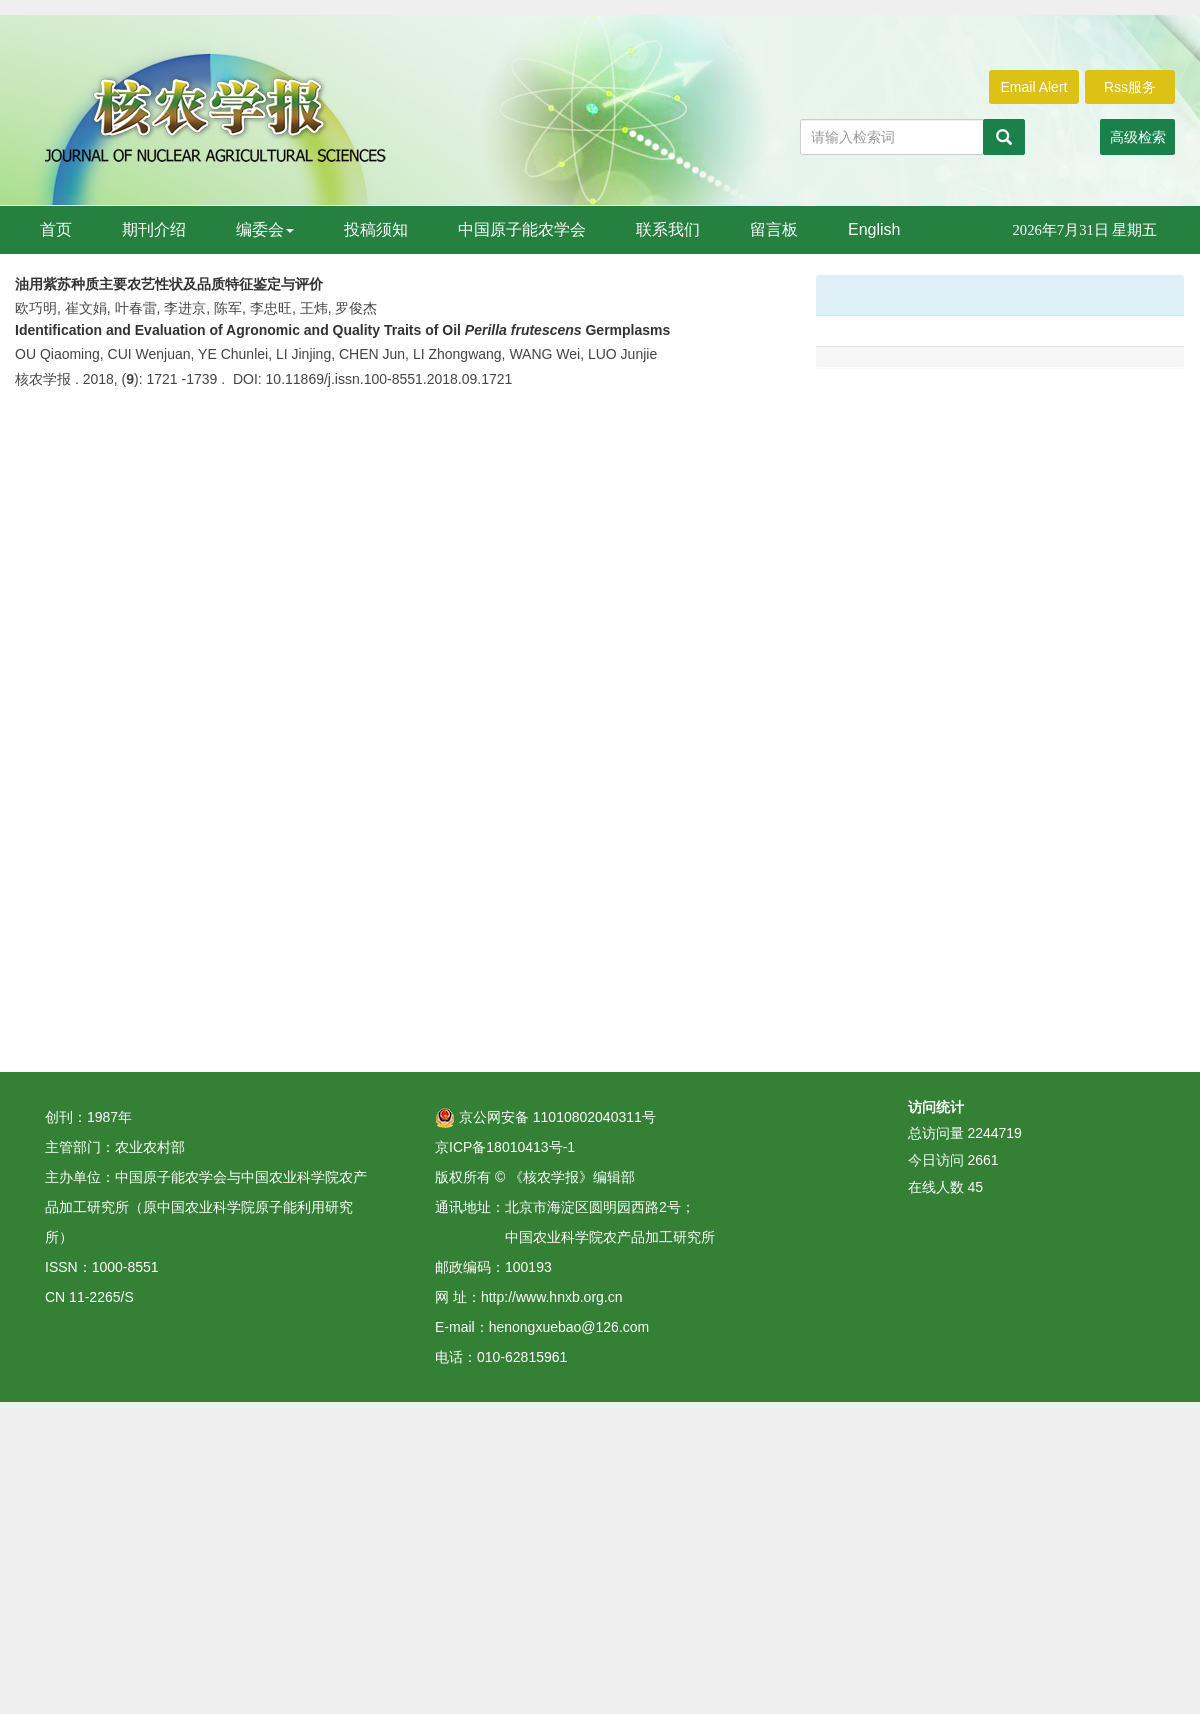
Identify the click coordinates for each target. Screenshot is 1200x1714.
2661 (982, 1160)
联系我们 (668, 229)
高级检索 (1138, 137)
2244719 (994, 1133)
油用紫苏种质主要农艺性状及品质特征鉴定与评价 (169, 284)
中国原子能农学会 (522, 229)
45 (975, 1187)
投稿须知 (376, 229)
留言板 (774, 229)
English (874, 229)
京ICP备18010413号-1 (505, 1147)
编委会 (265, 229)
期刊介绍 (154, 229)
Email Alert (1034, 87)
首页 (56, 229)
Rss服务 (1130, 87)
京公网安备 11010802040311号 (545, 1117)
